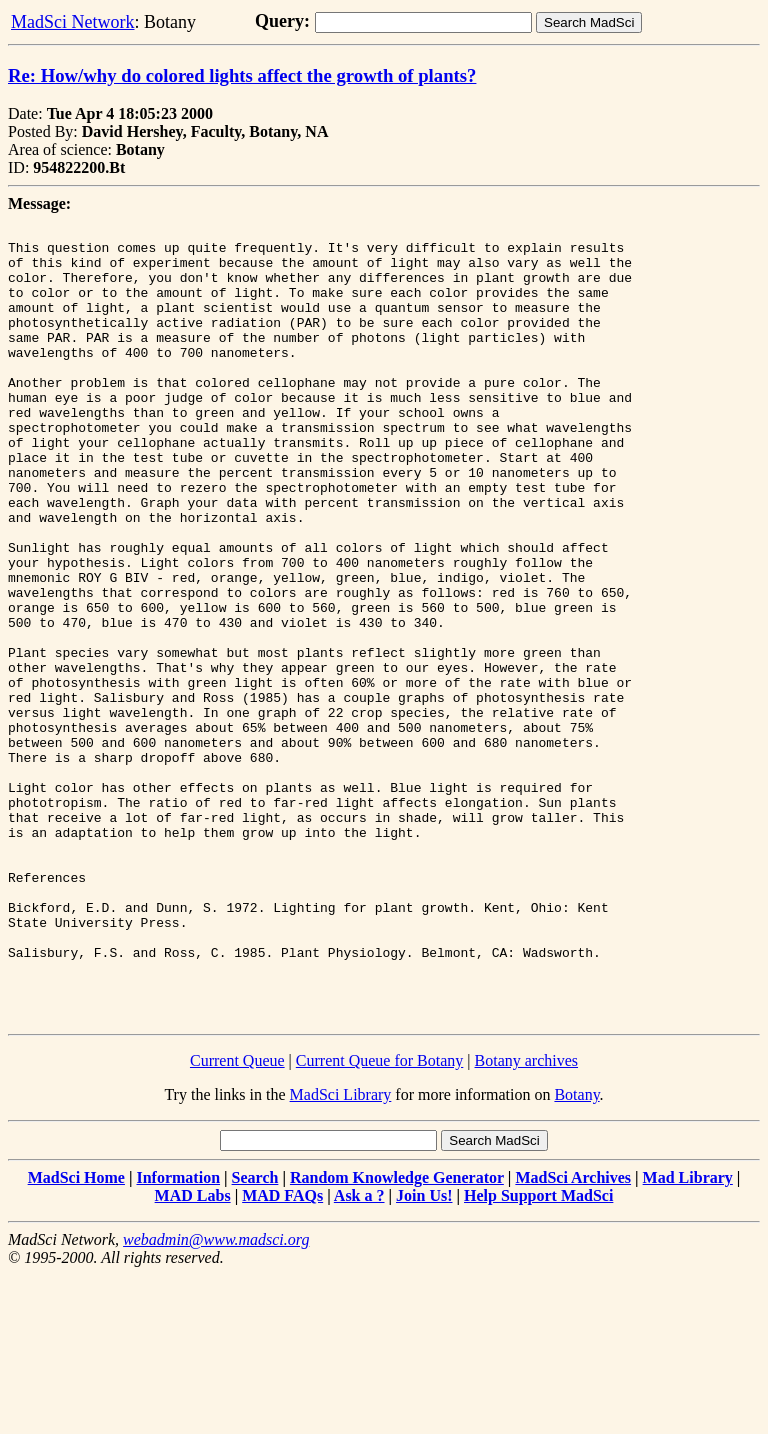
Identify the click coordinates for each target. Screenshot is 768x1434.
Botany (576, 1253)
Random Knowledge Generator (397, 1336)
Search (255, 1336)
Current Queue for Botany (380, 1219)
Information (178, 1336)
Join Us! (424, 1354)
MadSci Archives (573, 1336)
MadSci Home (76, 1336)
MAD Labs (193, 1354)
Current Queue (237, 1219)
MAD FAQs (282, 1354)
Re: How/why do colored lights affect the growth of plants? (242, 75)
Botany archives (527, 1219)
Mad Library (688, 1336)
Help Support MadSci (538, 1354)
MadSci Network (72, 22)
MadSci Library (341, 1253)
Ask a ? (359, 1354)
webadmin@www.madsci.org (216, 1398)
